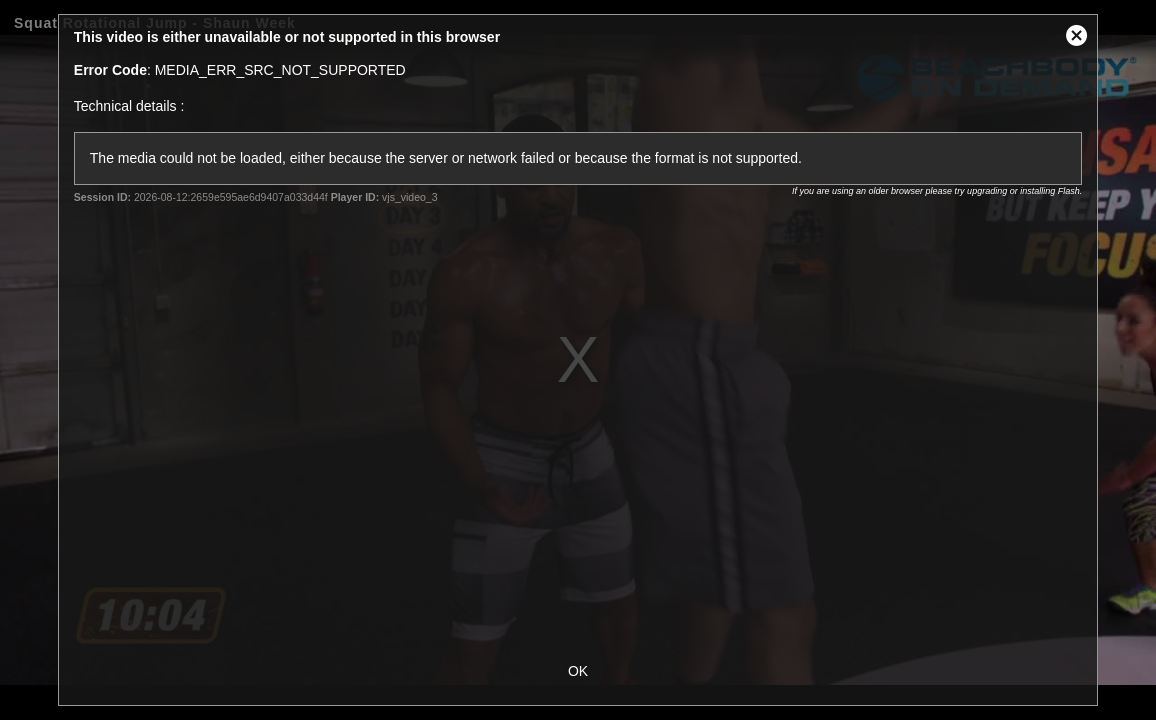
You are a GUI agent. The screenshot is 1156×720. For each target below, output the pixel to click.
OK (578, 671)
